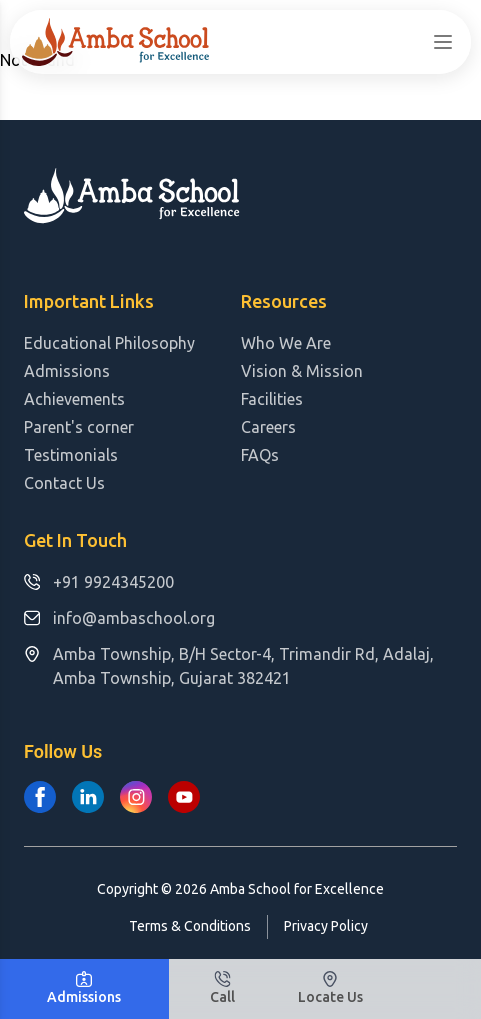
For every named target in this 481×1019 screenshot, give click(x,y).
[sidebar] (443, 42)
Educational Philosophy (109, 343)
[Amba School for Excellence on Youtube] (184, 797)
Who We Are (286, 343)
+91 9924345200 (99, 582)
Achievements (74, 399)
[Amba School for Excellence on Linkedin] (88, 797)
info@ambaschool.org (119, 618)
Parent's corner (79, 427)
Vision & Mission (302, 371)
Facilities (272, 399)
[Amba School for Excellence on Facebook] (40, 797)
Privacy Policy (326, 926)
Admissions (67, 371)
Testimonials (71, 455)
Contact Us (64, 483)
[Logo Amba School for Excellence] (115, 42)
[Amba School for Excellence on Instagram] (136, 797)
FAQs (260, 455)
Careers (268, 427)
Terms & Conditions (190, 926)
